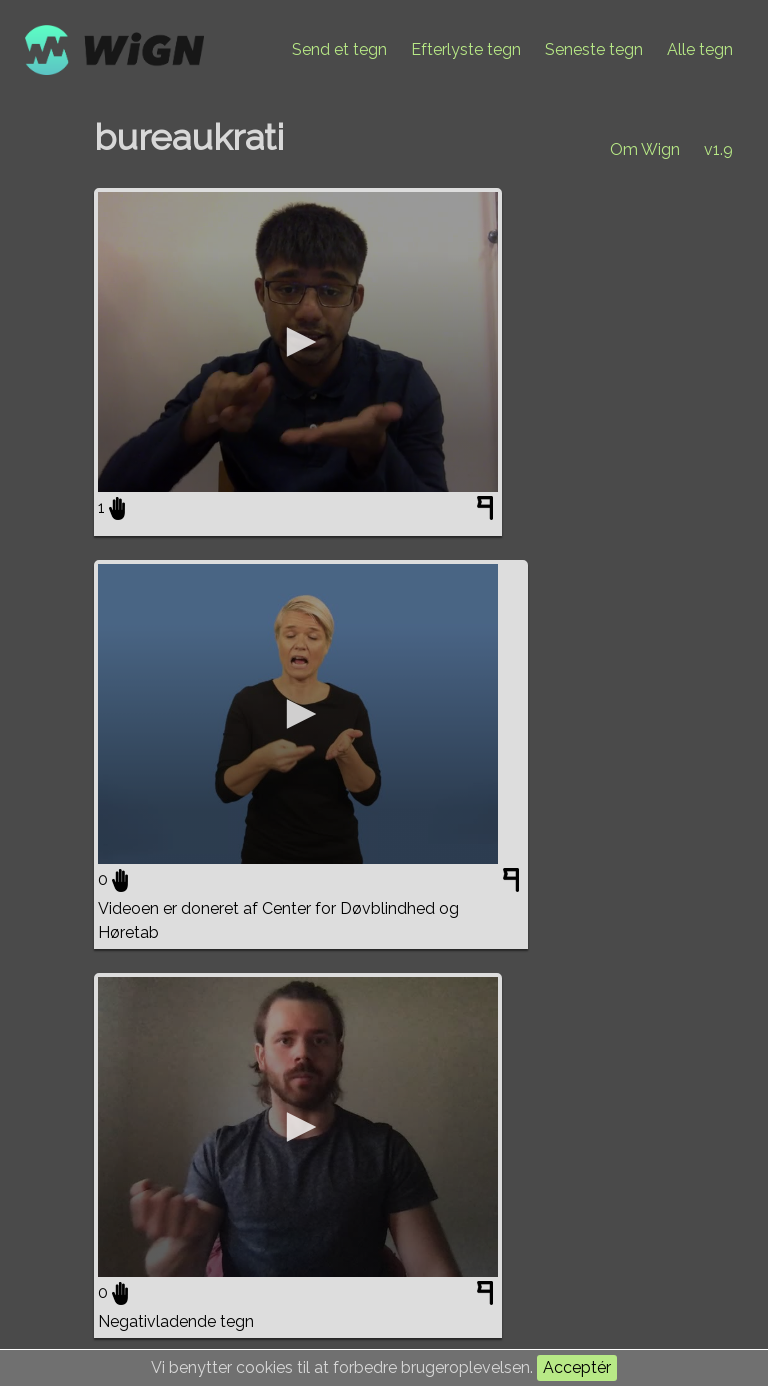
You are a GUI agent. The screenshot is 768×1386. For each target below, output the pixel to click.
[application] (298, 342)
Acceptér (577, 1367)
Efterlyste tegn (466, 49)
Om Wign (645, 149)
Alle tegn (700, 49)
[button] (298, 342)
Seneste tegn (594, 49)
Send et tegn (339, 49)
